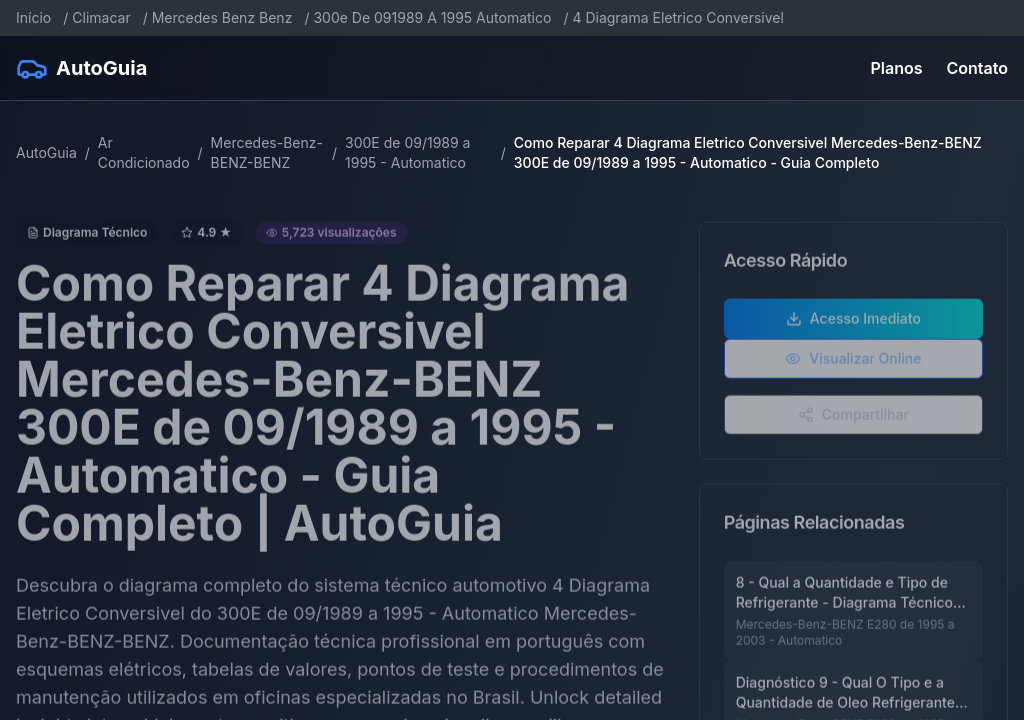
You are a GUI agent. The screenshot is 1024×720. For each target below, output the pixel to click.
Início (33, 17)
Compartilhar (853, 416)
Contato (977, 68)
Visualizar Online (853, 360)
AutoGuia (46, 152)
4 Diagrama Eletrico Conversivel (677, 17)
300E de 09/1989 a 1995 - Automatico (407, 152)
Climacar (101, 17)
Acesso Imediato (853, 320)
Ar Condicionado (144, 152)
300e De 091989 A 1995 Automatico (432, 17)
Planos (897, 68)
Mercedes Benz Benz (222, 17)
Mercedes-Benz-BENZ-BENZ (267, 152)
